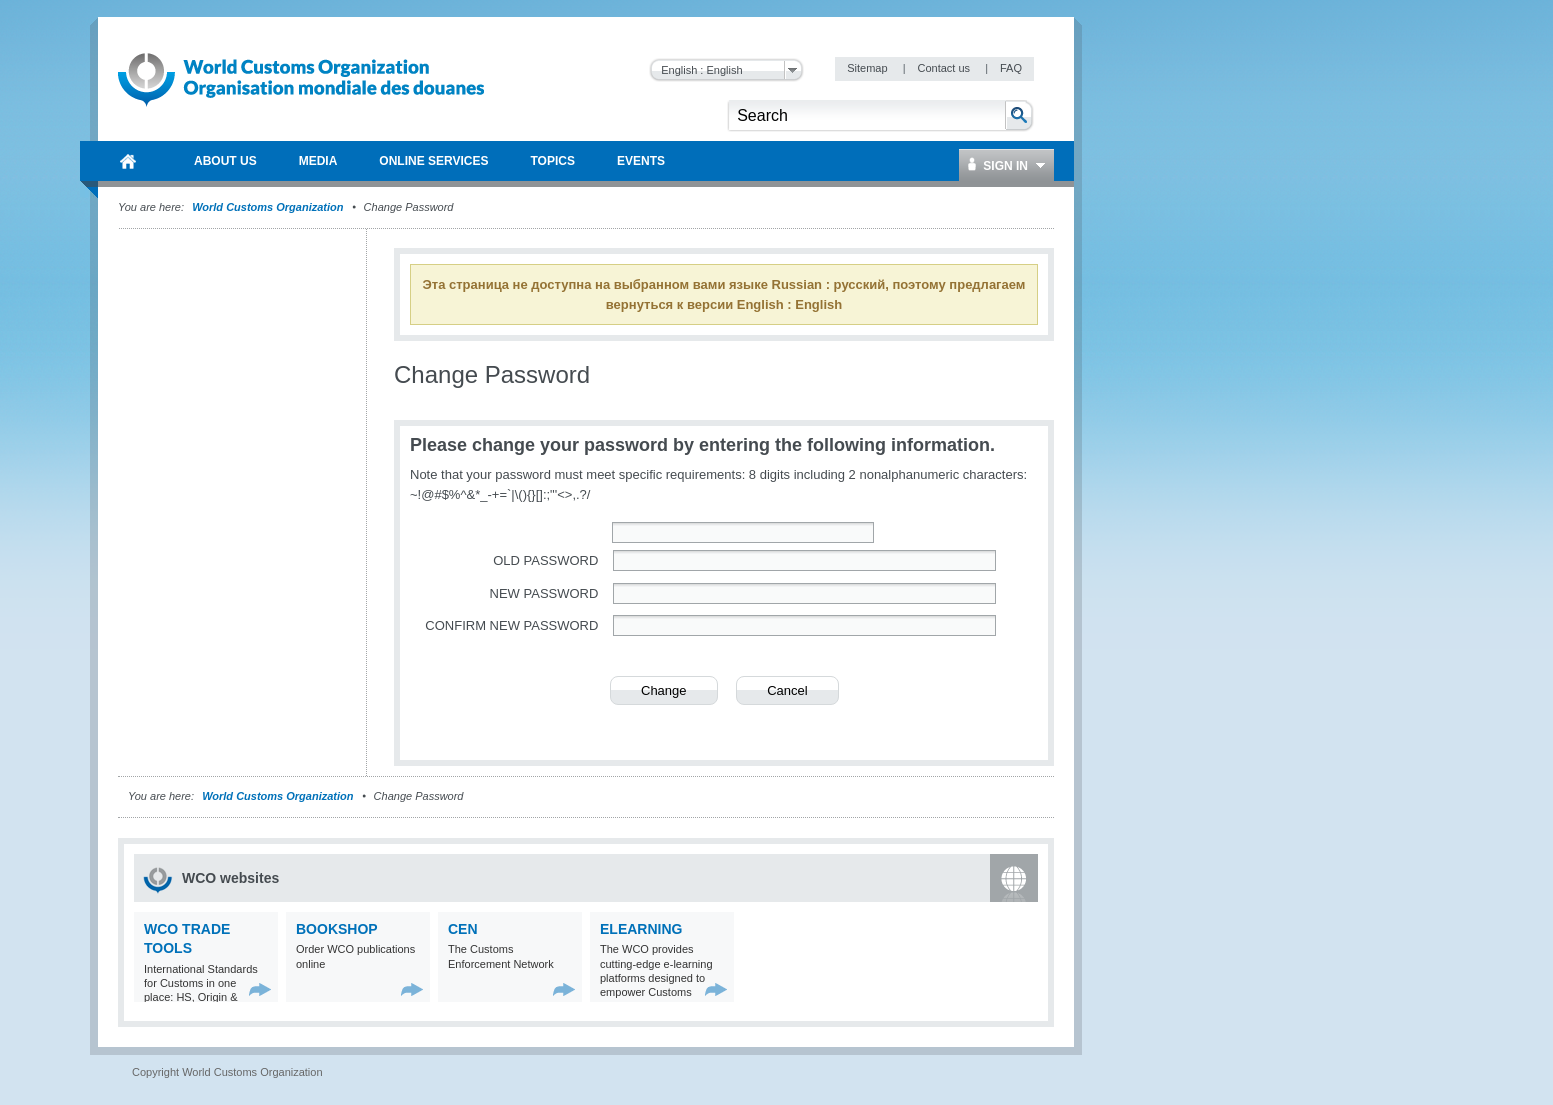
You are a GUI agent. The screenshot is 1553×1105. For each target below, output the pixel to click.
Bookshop (337, 929)
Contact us (945, 68)
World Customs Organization (269, 207)
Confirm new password (511, 625)
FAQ (1011, 68)
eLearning (641, 929)
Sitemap (868, 68)
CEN (463, 929)
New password (544, 593)
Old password (545, 560)
